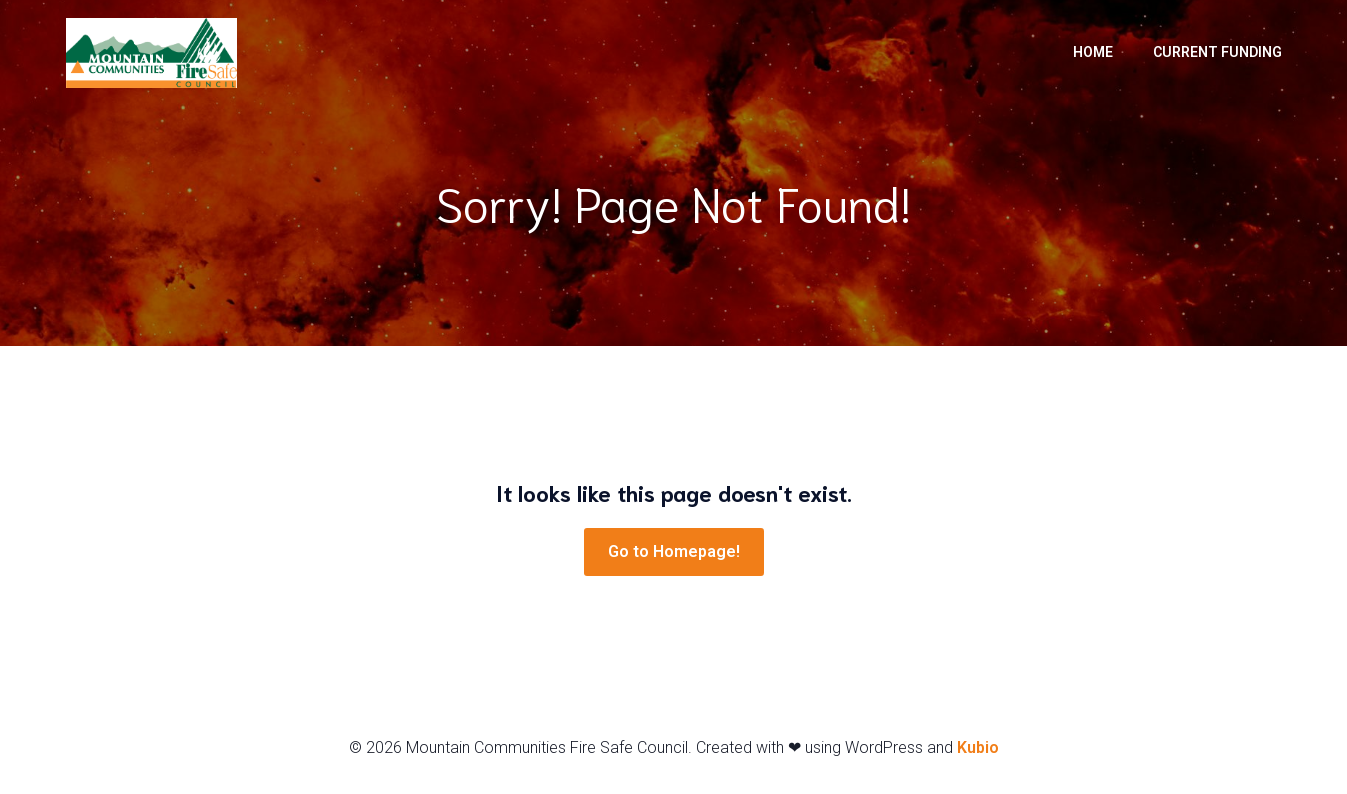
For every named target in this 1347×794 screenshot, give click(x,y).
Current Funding (1217, 54)
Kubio (978, 751)
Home (1093, 54)
